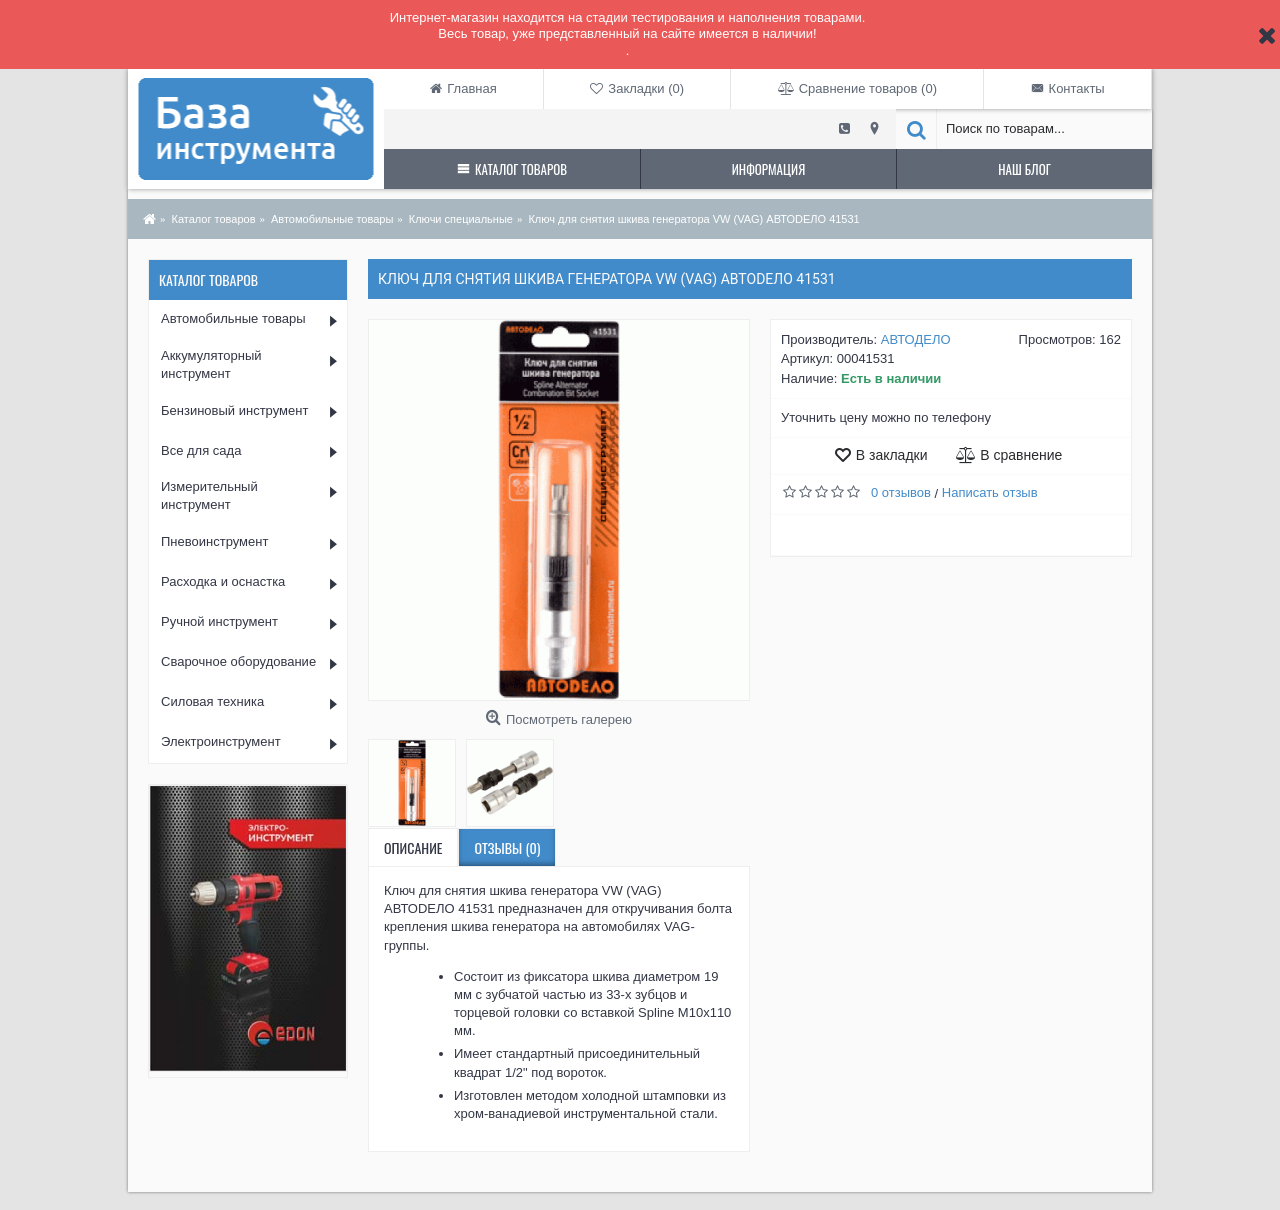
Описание (413, 847)
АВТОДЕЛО (916, 339)
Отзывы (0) (507, 847)
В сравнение (1021, 455)
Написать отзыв (990, 492)
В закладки (892, 455)
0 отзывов (901, 492)
